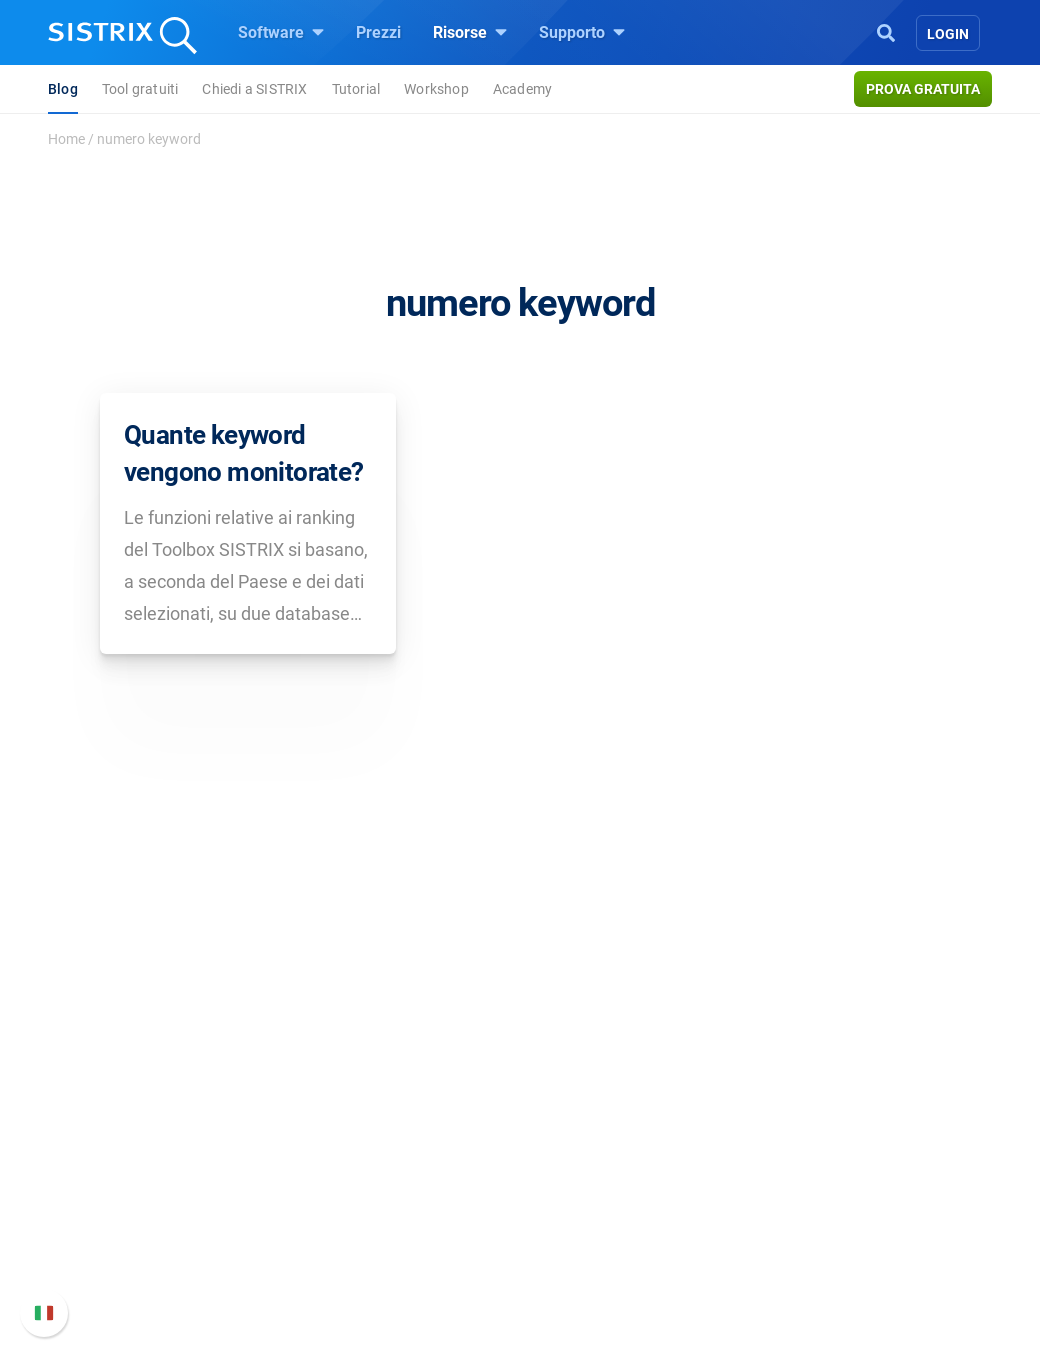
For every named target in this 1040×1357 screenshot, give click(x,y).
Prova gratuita (923, 89)
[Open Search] (886, 31)
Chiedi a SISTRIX (254, 89)
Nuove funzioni (827, 1164)
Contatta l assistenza (848, 1228)
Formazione (158, 1196)
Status (797, 1260)
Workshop (436, 89)
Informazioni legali (150, 1260)
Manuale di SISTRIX (844, 1120)
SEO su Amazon (371, 1172)
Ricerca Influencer (376, 1204)
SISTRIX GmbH (144, 1070)
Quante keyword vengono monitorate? (244, 453)
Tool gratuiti (140, 89)
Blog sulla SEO (596, 1204)
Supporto (582, 32)
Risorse (470, 32)
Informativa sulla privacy (171, 1228)
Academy (522, 89)
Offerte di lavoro (141, 1152)
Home (66, 139)
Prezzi (378, 32)
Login (948, 34)
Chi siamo (119, 1108)
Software (281, 32)
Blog (63, 89)
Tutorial (356, 89)
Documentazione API (848, 1196)
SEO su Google (366, 1140)
